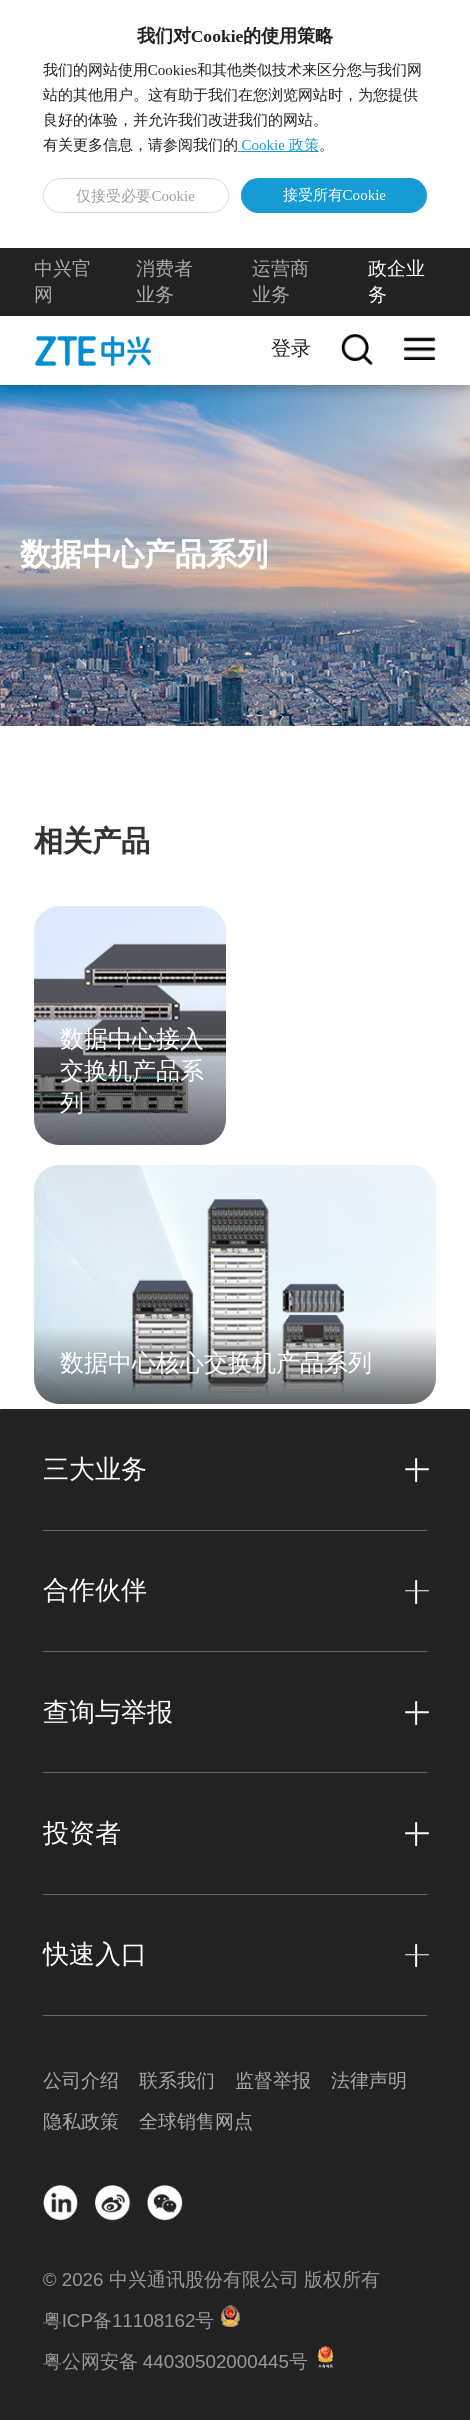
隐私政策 (81, 2121)
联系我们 (177, 2080)
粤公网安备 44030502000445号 (175, 2361)
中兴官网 (62, 281)
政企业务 (396, 281)
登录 (291, 347)
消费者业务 (164, 281)
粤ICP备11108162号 (129, 2320)
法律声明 (369, 2080)
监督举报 (273, 2080)
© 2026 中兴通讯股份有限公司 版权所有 (211, 2279)
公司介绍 (81, 2080)
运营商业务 (280, 281)
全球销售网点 (187, 2121)
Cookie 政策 (278, 145)
